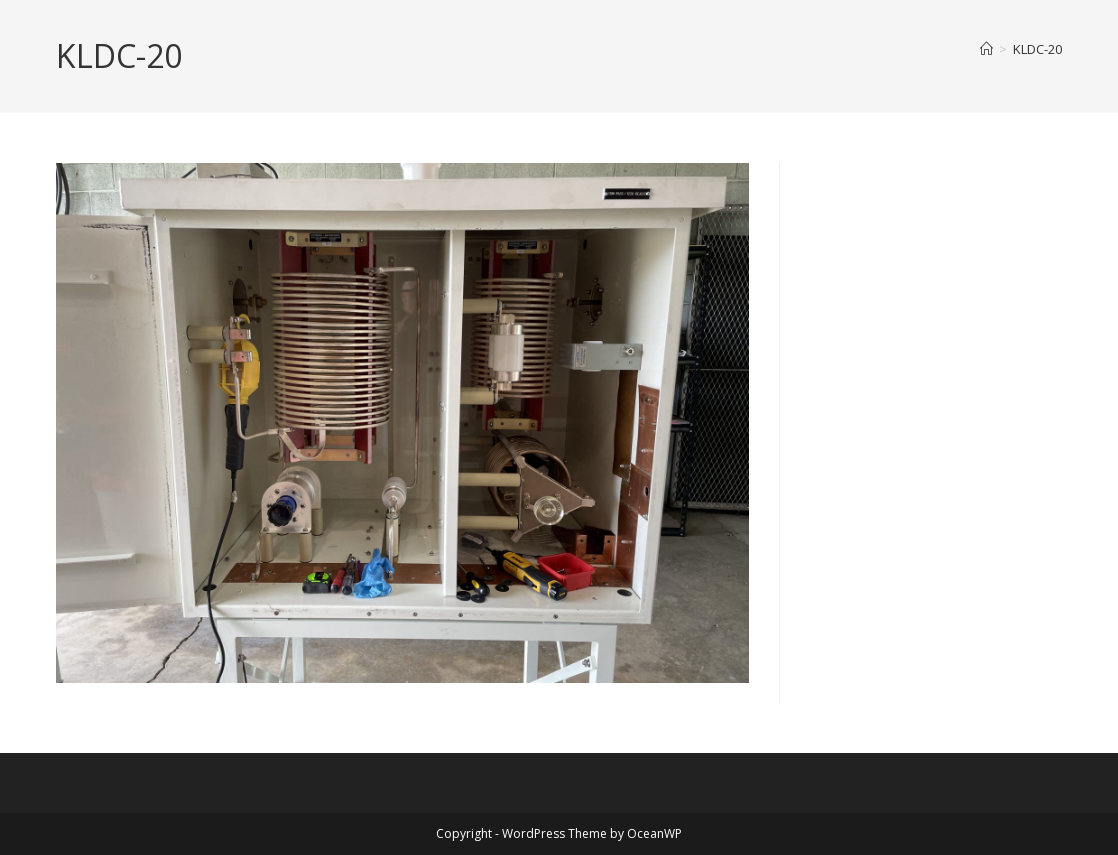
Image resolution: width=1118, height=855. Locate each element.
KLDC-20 (1037, 49)
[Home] (986, 49)
